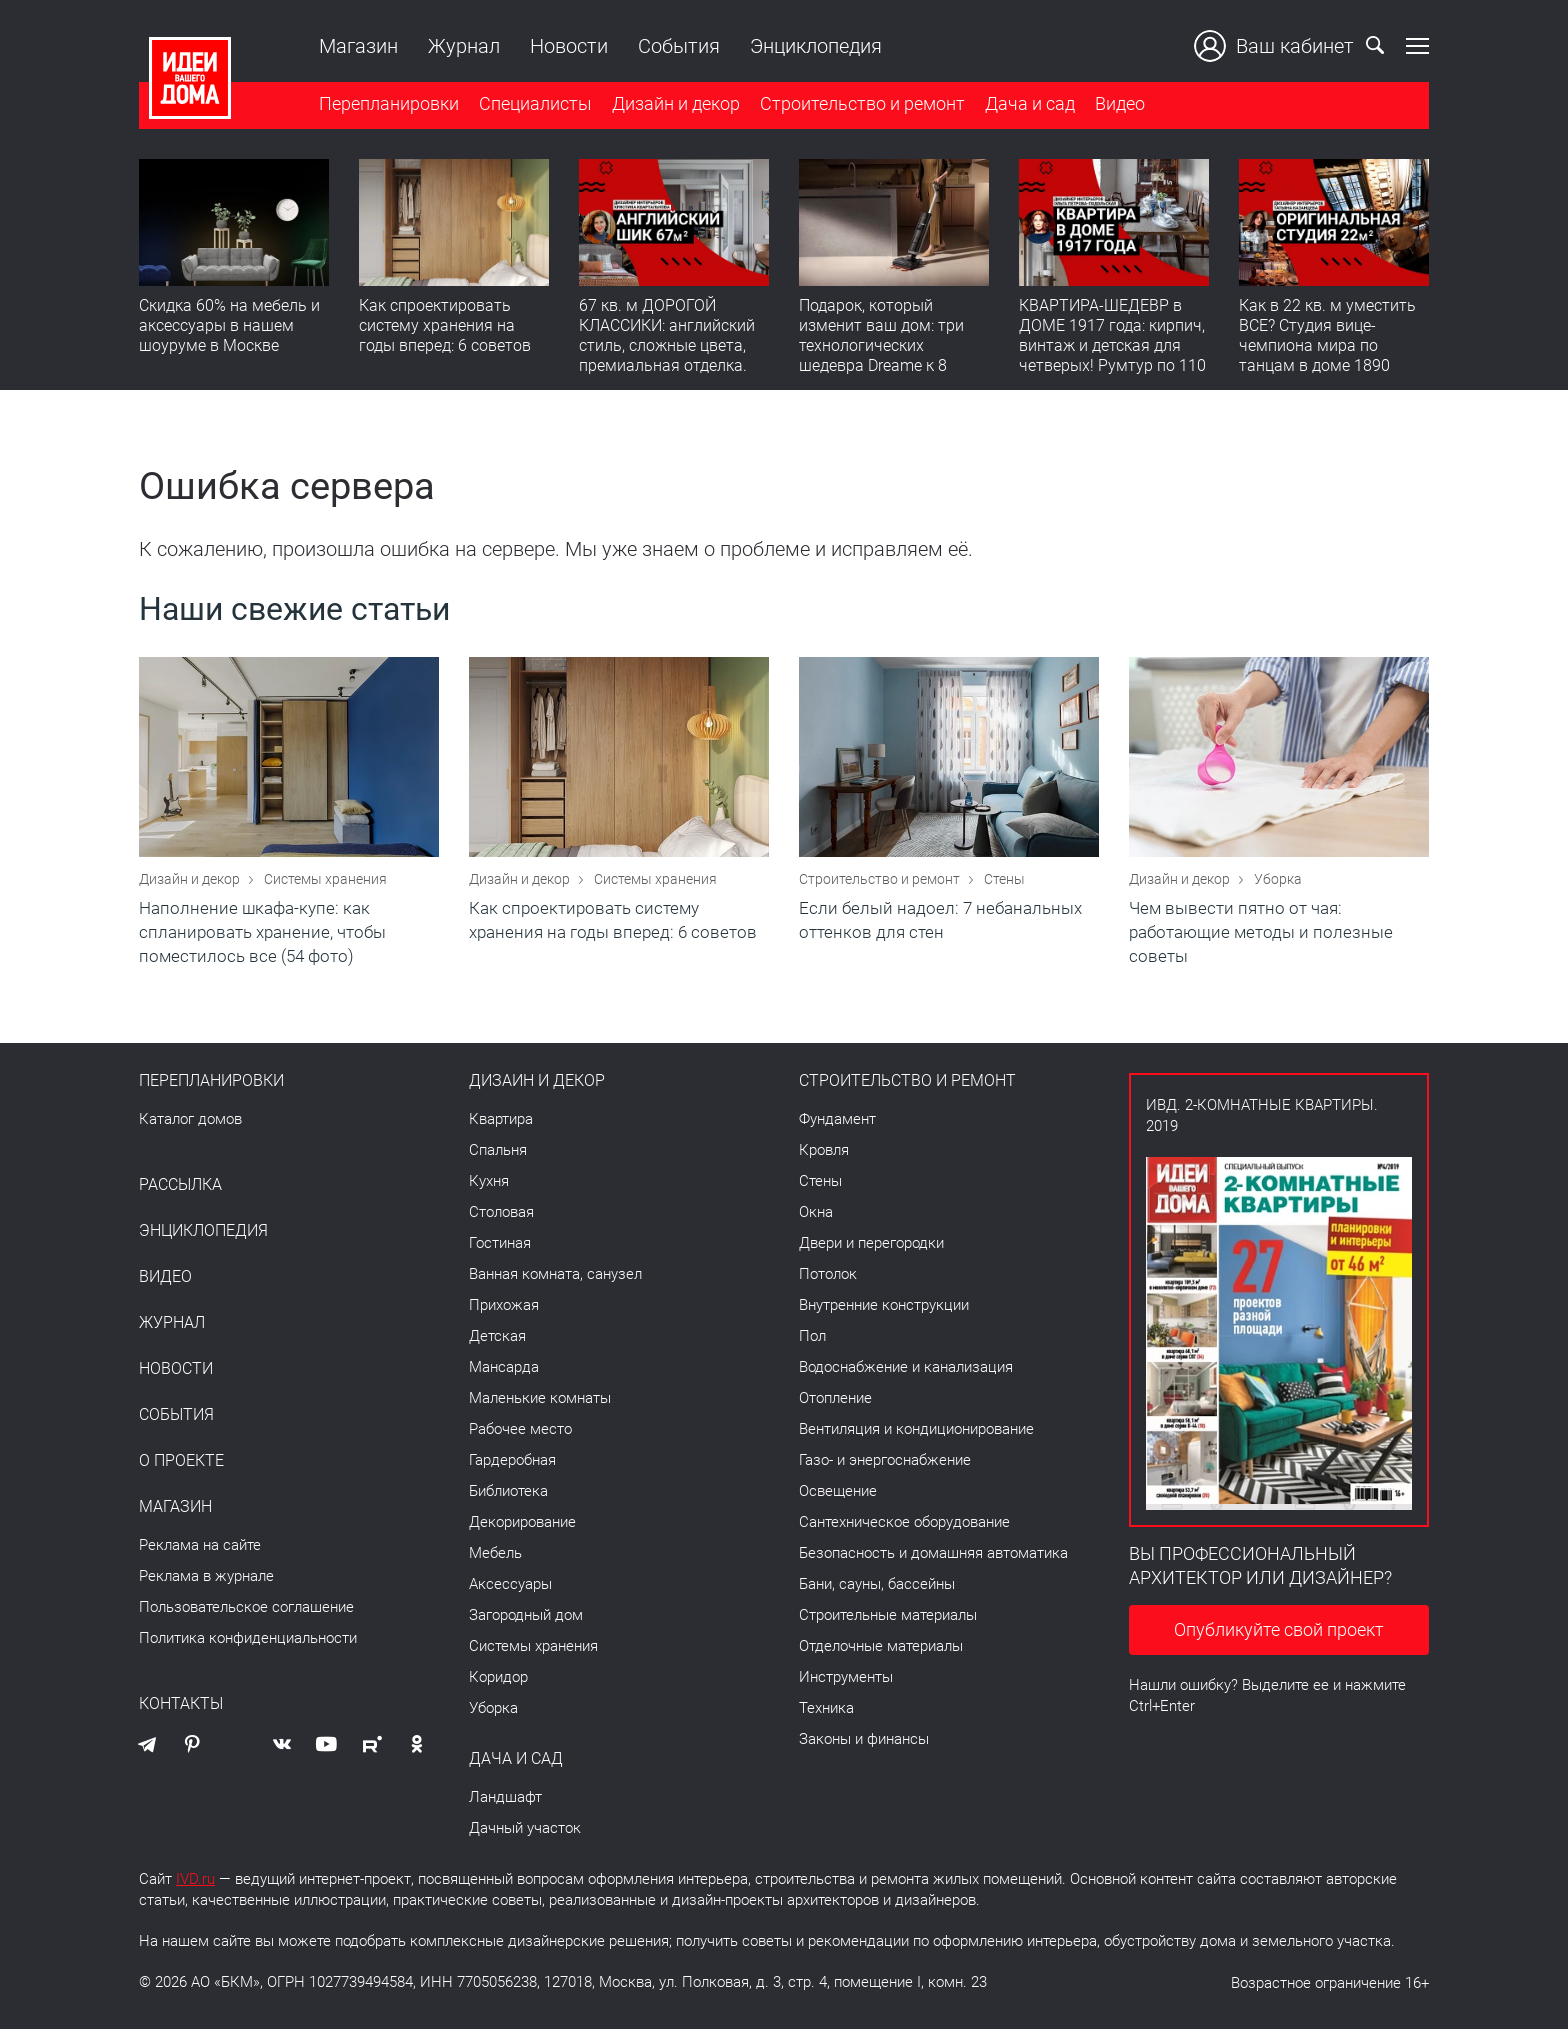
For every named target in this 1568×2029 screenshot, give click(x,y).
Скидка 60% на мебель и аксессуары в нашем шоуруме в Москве (229, 325)
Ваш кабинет (1274, 46)
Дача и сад (1030, 103)
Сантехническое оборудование (904, 1522)
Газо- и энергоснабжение (885, 1460)
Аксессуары (510, 1584)
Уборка (1278, 879)
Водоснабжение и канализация (906, 1367)
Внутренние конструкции (884, 1305)
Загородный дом (526, 1615)
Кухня (489, 1181)
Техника (826, 1708)
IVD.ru (195, 1879)
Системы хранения (325, 879)
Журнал (464, 46)
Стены (1004, 879)
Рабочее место (520, 1429)
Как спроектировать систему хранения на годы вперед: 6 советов (445, 325)
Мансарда (504, 1367)
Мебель (495, 1553)
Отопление (835, 1398)
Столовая (501, 1212)
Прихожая (504, 1305)
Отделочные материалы (881, 1646)
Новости (569, 46)
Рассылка (180, 1185)
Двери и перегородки (871, 1243)
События (679, 46)
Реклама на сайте (200, 1545)
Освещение (838, 1491)
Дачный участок (525, 1828)
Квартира (501, 1119)
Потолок (828, 1274)
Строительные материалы (888, 1615)
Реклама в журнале (206, 1576)
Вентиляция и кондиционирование (916, 1429)
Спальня (498, 1150)
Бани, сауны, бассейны (877, 1584)
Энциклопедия (816, 46)
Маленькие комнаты (540, 1398)
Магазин (358, 46)
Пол (812, 1336)
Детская (497, 1336)
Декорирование (522, 1522)
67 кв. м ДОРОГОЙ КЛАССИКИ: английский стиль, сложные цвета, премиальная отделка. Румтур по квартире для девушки (669, 355)
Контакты (181, 1704)
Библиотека (508, 1491)
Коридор (498, 1677)
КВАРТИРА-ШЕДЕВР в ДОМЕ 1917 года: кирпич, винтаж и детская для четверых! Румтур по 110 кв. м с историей (1112, 345)
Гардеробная (512, 1460)
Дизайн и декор (676, 103)
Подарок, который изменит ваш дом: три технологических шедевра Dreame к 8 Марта (881, 345)
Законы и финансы (864, 1739)
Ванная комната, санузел (555, 1274)
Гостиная (500, 1243)
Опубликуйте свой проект (1279, 1629)
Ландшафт (505, 1797)
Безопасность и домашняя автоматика (933, 1553)
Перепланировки (389, 103)
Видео (1120, 103)
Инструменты (846, 1677)
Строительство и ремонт (862, 103)
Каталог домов (190, 1119)
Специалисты (535, 103)
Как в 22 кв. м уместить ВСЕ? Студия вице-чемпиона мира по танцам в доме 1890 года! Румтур (1327, 345)
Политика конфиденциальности (248, 1638)
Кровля (824, 1150)
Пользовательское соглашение (246, 1607)
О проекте (181, 1461)
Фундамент (837, 1119)
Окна (816, 1212)
